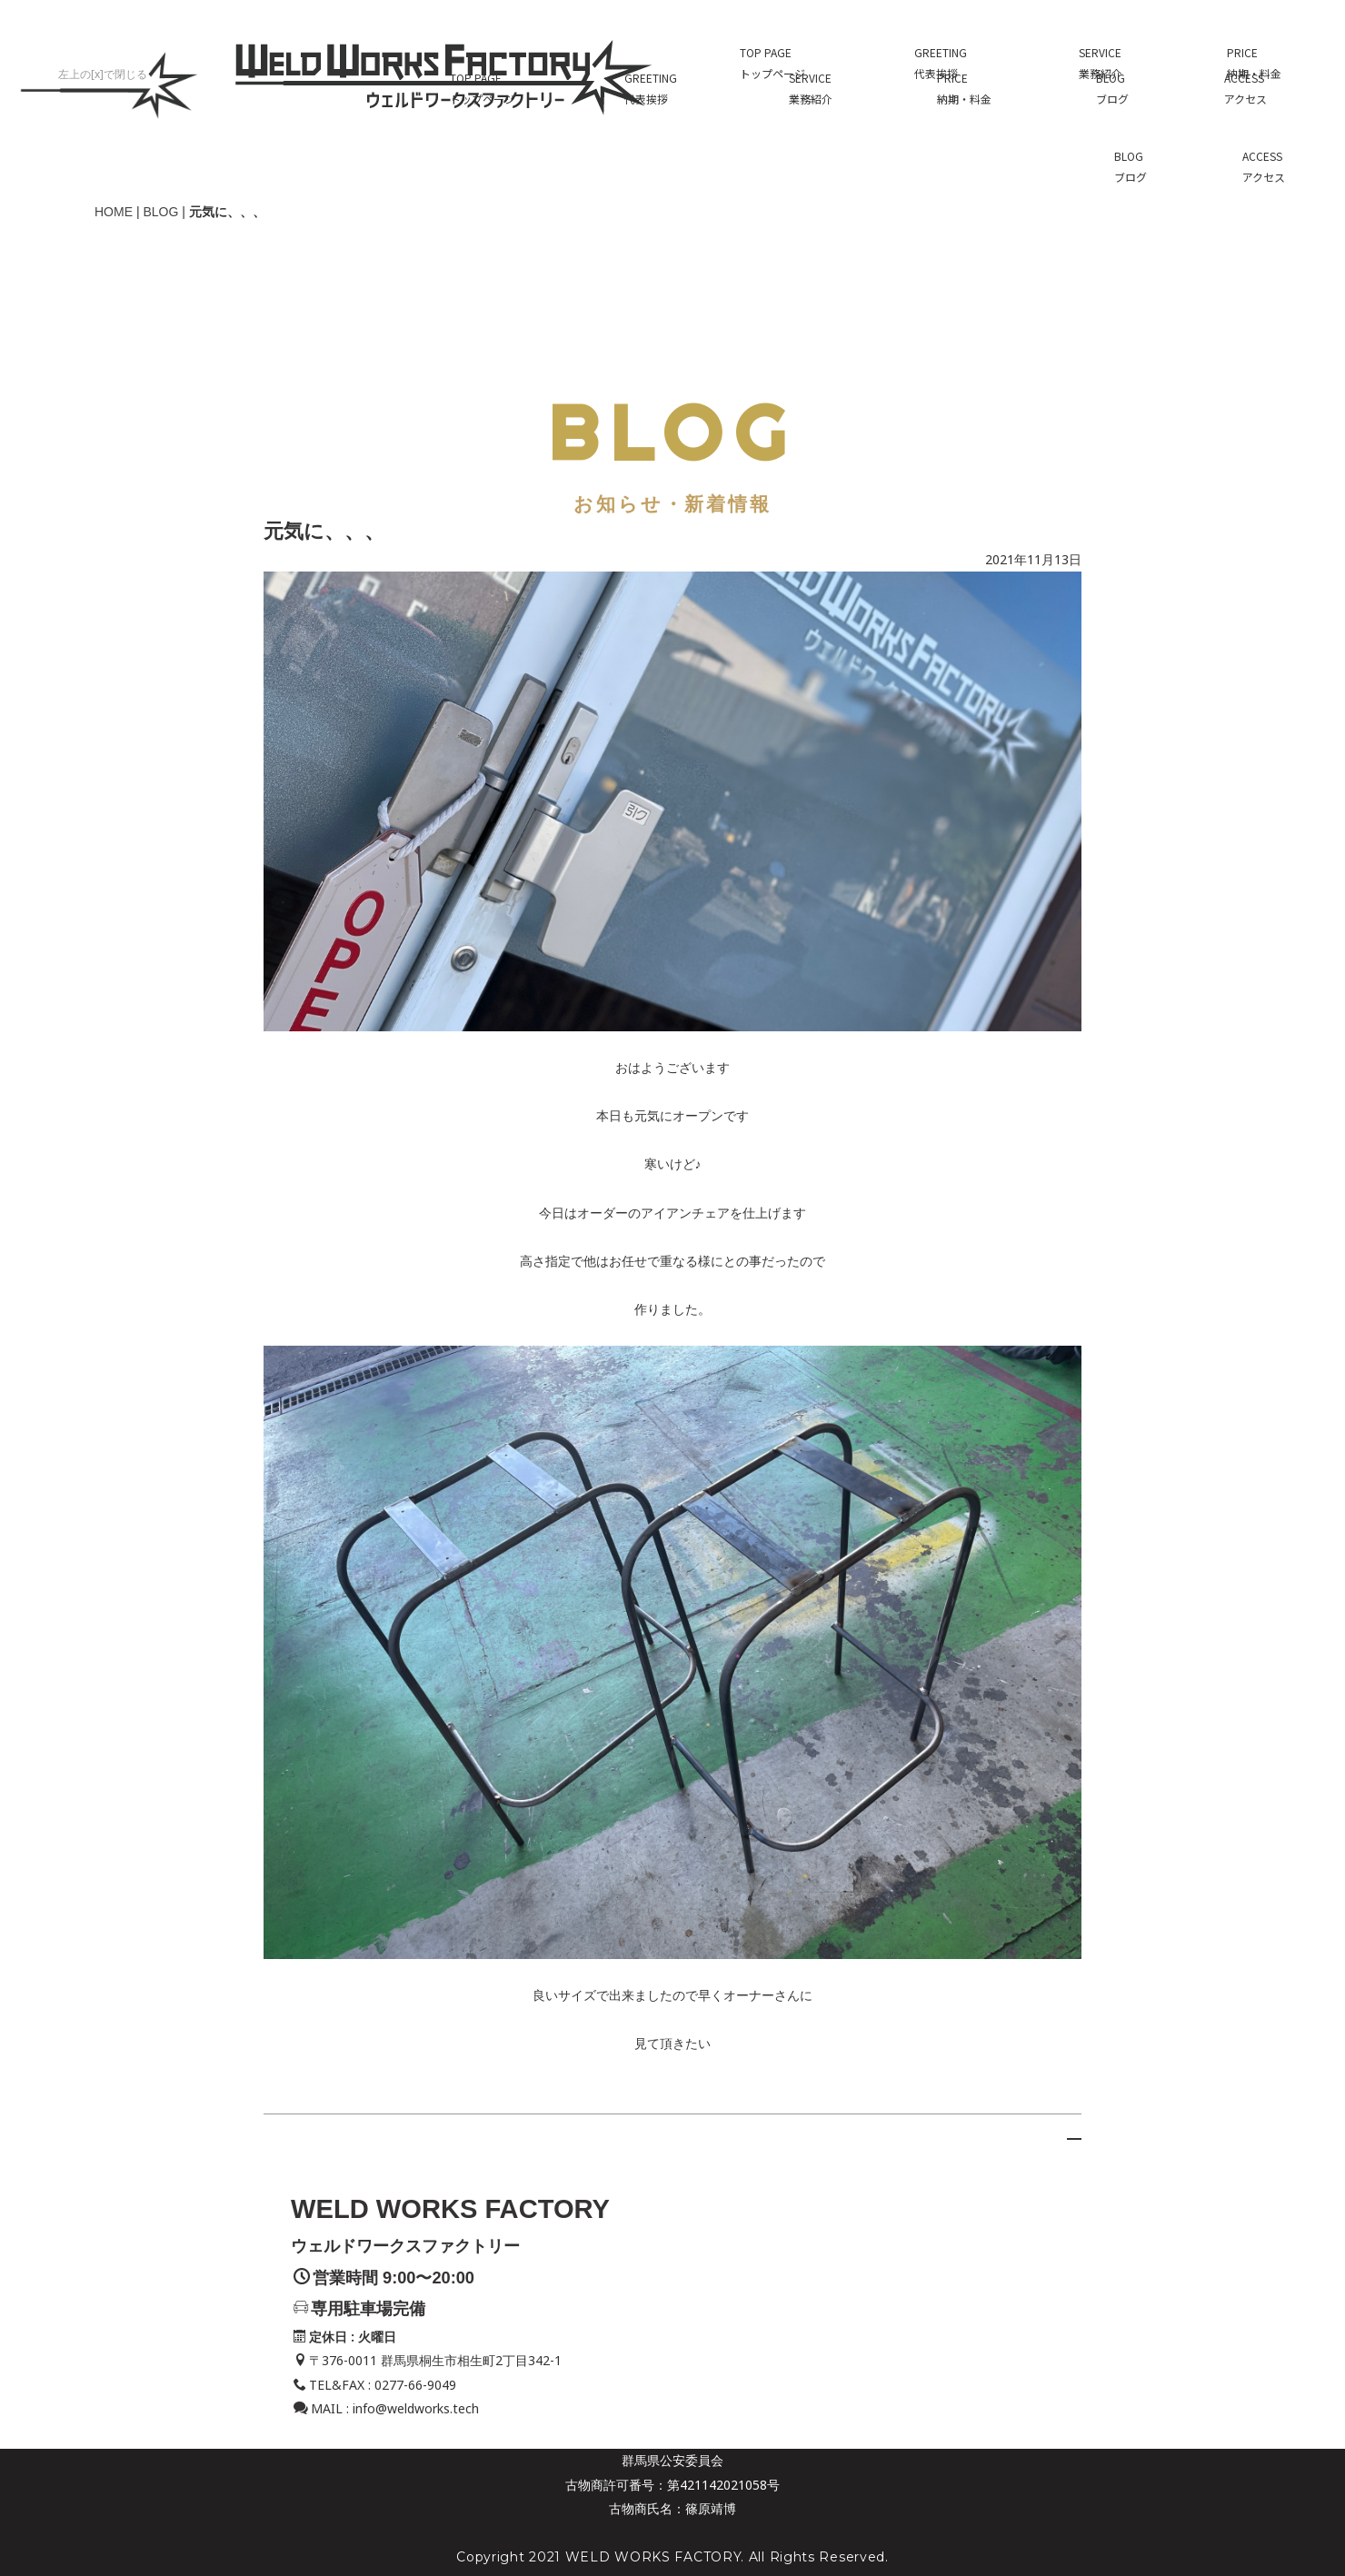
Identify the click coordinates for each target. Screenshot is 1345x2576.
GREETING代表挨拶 (650, 63)
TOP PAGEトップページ (482, 63)
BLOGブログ (1112, 63)
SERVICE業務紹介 (810, 63)
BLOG (160, 186)
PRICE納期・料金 (964, 63)
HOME (114, 186)
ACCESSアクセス (1245, 63)
